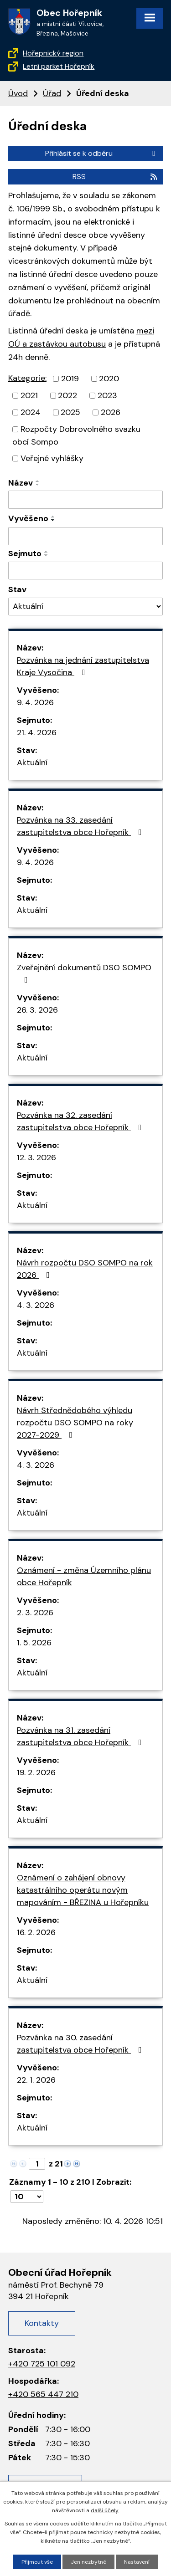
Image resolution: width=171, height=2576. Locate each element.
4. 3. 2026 (35, 1305)
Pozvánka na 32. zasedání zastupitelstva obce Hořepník (81, 1121)
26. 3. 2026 (37, 1009)
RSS (115, 176)
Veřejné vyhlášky (52, 458)
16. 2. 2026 (36, 1932)
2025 (70, 412)
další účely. (105, 2510)
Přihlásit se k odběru (101, 153)
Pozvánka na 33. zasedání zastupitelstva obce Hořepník (81, 826)
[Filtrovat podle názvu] (85, 500)
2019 (70, 378)
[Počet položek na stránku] (26, 2196)
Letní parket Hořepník (58, 66)
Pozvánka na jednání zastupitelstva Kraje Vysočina (83, 666)
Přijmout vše (37, 2562)
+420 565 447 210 (43, 2394)
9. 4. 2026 (35, 702)
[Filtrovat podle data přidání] (85, 536)
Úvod (18, 93)
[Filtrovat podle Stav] (85, 606)
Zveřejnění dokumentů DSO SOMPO (84, 973)
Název (20, 482)
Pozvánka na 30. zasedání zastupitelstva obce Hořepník (81, 2043)
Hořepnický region (53, 53)
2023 (107, 395)
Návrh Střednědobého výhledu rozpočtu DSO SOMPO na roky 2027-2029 (75, 1422)
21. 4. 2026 (37, 732)
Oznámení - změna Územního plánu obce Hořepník (84, 1576)
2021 (29, 395)
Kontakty (42, 2323)
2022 (67, 395)
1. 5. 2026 (34, 1642)
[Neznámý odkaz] (67, 2163)
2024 (31, 412)
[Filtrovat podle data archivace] (85, 571)
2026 (110, 412)
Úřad (52, 93)
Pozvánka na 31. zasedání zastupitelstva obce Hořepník (81, 1736)
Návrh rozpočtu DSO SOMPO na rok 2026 (85, 1268)
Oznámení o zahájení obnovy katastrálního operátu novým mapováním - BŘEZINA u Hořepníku (83, 1890)
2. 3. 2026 (35, 1612)
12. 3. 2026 (36, 1157)
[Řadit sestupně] (38, 485)
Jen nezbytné (88, 2562)
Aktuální (32, 762)
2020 (109, 378)
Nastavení (137, 2562)
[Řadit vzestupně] (38, 481)
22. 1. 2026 (36, 2079)
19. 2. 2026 (36, 1772)
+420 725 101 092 (41, 2363)
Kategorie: (27, 378)
